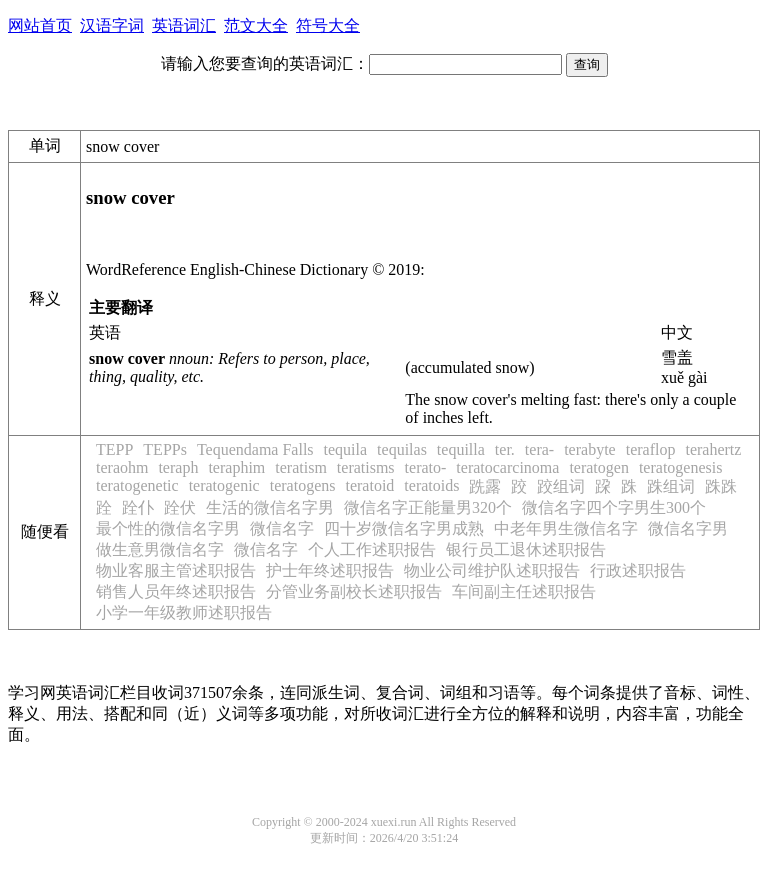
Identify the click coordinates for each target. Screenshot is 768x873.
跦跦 (721, 486)
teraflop (651, 449)
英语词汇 (184, 25)
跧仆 (138, 507)
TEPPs (165, 449)
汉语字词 (112, 25)
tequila (346, 449)
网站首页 (40, 25)
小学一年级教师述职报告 (184, 612)
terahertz (713, 449)
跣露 (485, 486)
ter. (505, 449)
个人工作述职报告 (372, 549)
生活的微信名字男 (270, 507)
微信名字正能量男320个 (428, 507)
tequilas (402, 449)
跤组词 (561, 486)
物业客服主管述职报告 (176, 570)
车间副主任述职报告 (524, 591)
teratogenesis (681, 467)
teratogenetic (137, 485)
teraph (178, 467)
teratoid (369, 485)
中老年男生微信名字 (566, 528)
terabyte (590, 449)
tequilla (461, 449)
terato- (426, 467)
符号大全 (328, 25)
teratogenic (224, 485)
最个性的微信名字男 (168, 528)
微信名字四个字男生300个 (614, 507)
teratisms (366, 467)
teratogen (599, 467)
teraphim (236, 467)
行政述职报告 (638, 570)
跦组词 (671, 486)
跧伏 (180, 507)
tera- (539, 449)
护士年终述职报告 (330, 570)
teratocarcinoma (507, 467)
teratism (301, 467)
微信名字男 (688, 528)
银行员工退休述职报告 (526, 549)
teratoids (431, 485)
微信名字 (282, 528)
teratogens (303, 485)
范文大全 (256, 25)
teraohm (122, 467)
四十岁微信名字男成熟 (404, 528)
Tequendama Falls (255, 449)
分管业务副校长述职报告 (354, 591)
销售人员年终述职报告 (176, 591)
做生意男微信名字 (160, 549)
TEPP (114, 449)
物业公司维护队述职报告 (492, 570)
